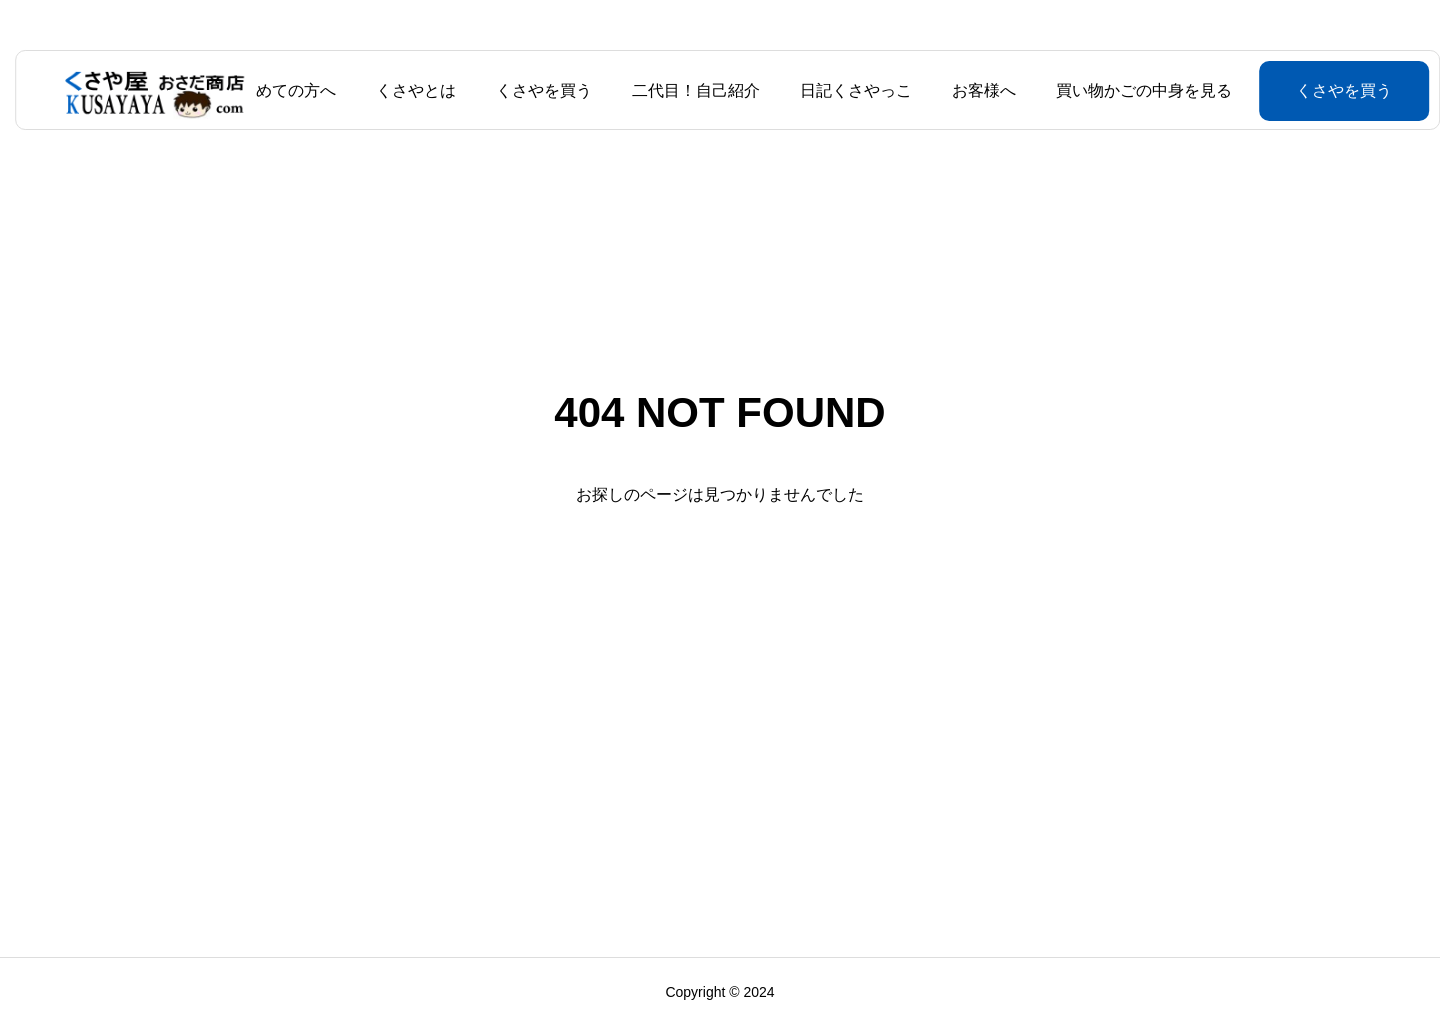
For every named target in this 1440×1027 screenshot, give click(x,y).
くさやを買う (536, 90)
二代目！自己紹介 (688, 90)
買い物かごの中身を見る (1136, 90)
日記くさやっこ (848, 90)
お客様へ (976, 90)
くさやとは (408, 90)
